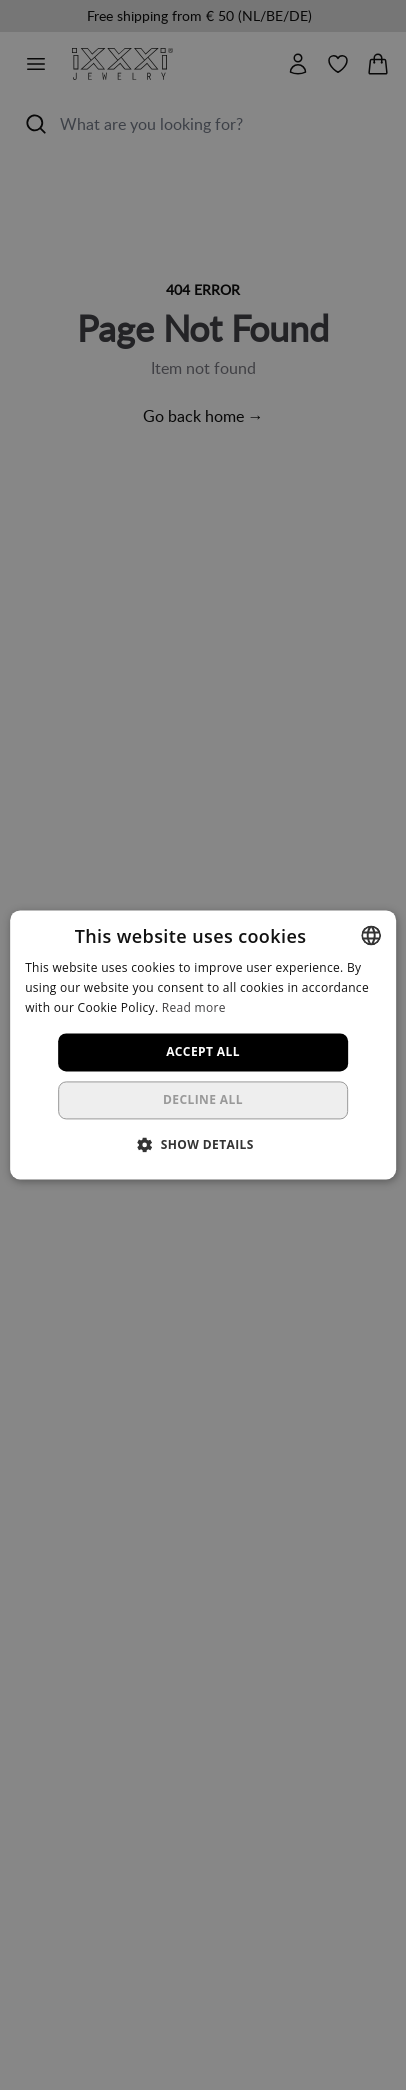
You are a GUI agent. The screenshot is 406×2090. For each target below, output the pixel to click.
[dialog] (203, 1045)
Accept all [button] (203, 1051)
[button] (203, 1145)
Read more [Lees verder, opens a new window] (194, 1007)
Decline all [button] (203, 1100)
